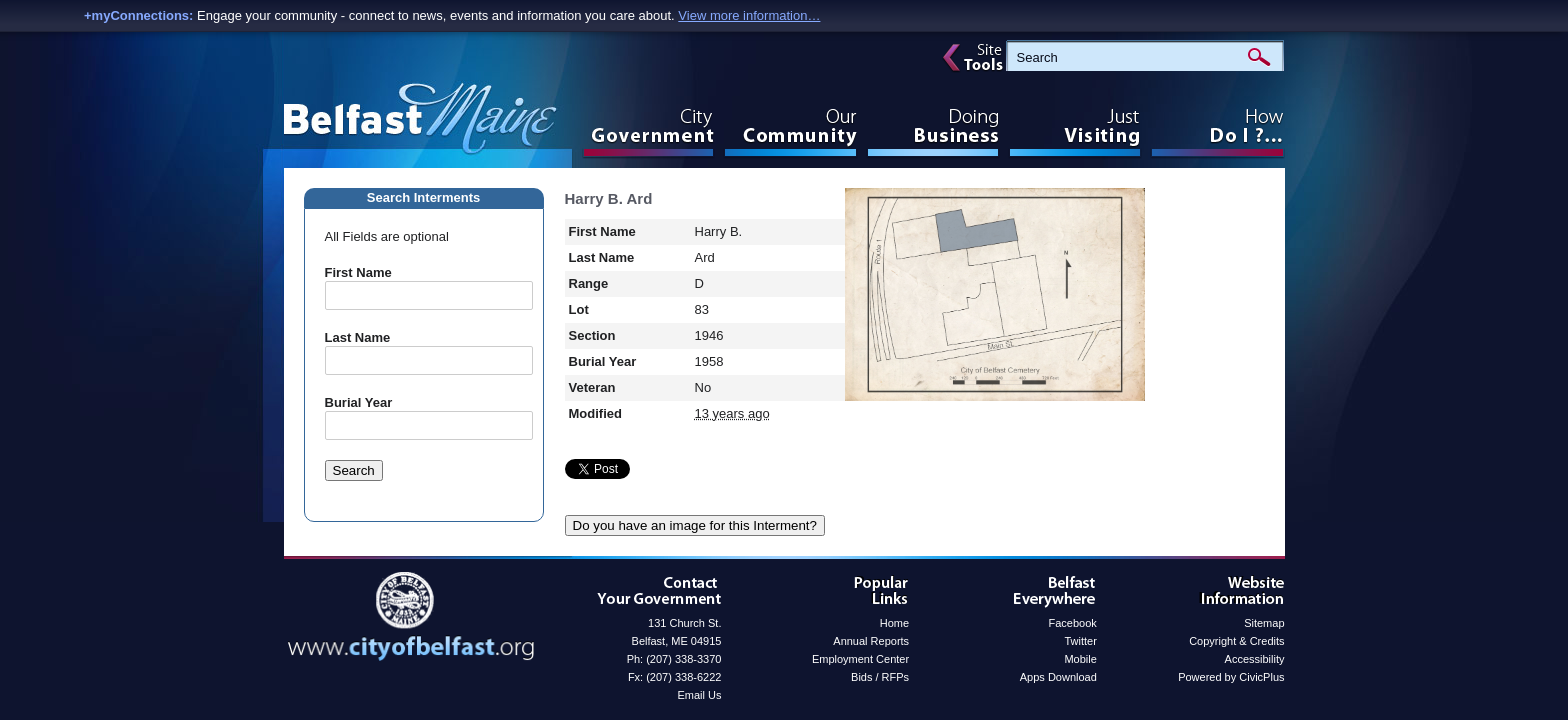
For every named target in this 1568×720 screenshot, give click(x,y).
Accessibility (1255, 659)
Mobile (1080, 659)
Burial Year (359, 402)
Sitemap (1264, 623)
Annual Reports (871, 641)
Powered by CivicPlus (1231, 677)
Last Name (358, 337)
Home (894, 623)
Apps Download (1058, 677)
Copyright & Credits (1236, 641)
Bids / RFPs (880, 677)
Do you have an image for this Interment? (695, 525)
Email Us (699, 695)
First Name (358, 272)
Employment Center (860, 659)
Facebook (1073, 623)
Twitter (1080, 641)
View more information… (749, 15)
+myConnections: (138, 15)
